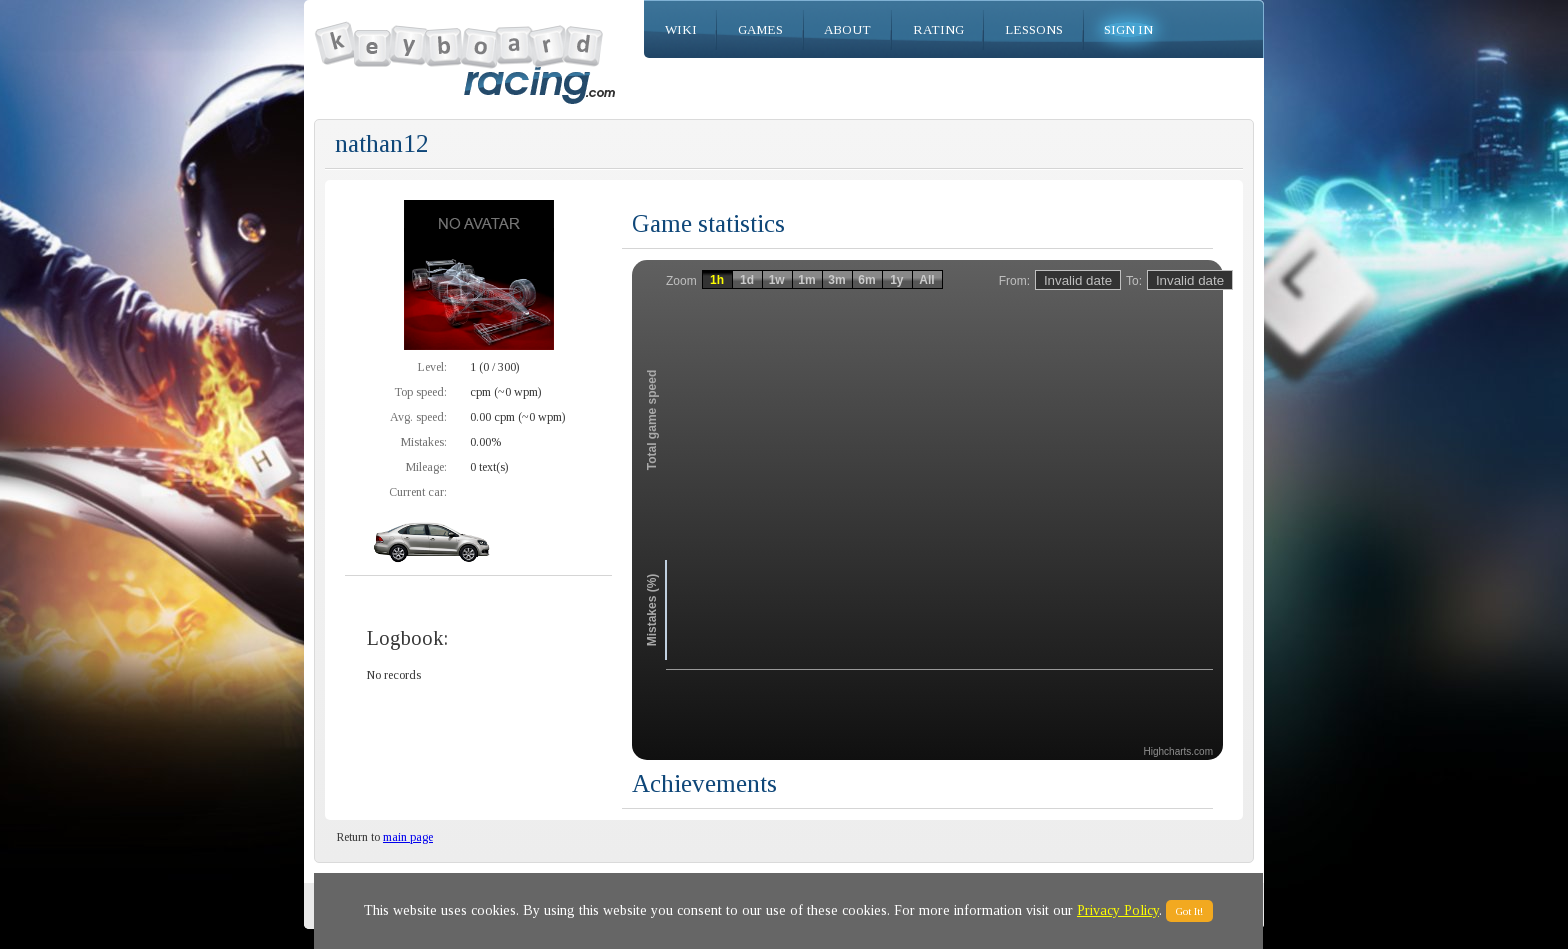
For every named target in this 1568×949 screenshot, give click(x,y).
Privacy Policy (1118, 910)
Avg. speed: (418, 417)
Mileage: (426, 467)
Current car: (418, 492)
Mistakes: (424, 442)
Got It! (1189, 911)
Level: (432, 367)
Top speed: (420, 392)
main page (408, 837)
